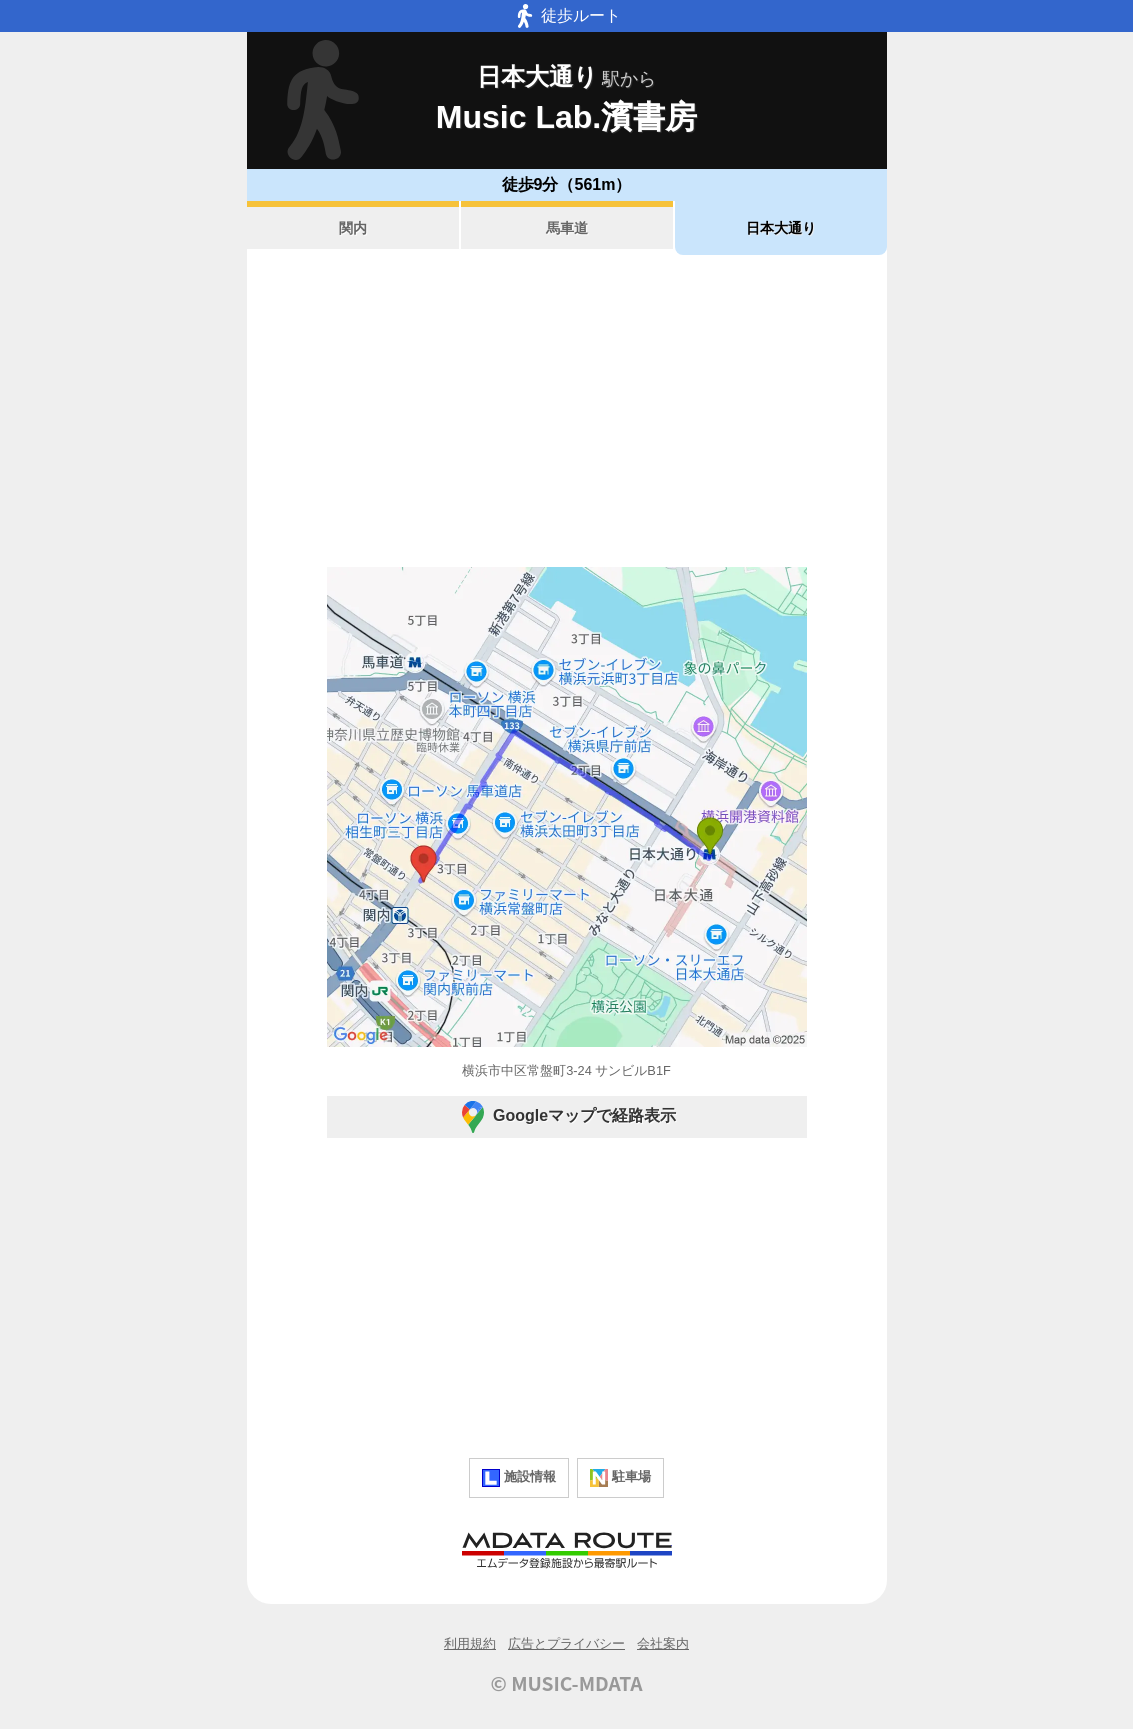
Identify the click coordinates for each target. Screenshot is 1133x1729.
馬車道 (567, 228)
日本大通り (781, 228)
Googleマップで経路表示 (566, 1117)
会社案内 (663, 1643)
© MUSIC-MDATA (567, 1683)
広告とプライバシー (566, 1643)
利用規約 (470, 1643)
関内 (353, 228)
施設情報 (519, 1478)
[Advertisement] (567, 411)
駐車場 (620, 1478)
